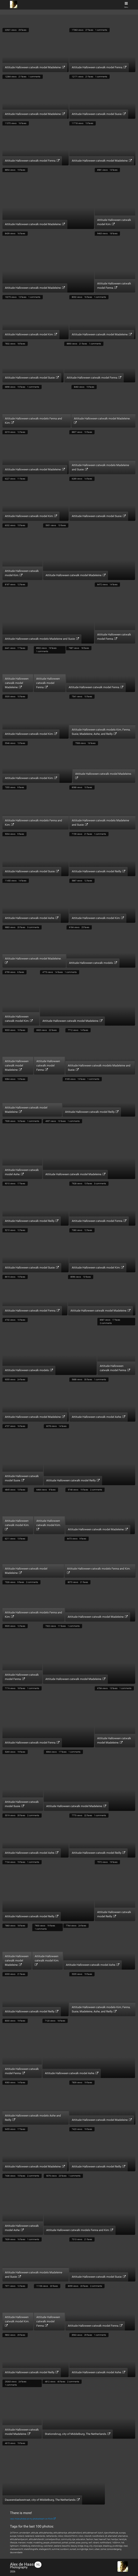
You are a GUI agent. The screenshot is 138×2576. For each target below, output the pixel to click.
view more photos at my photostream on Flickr (33, 2519)
